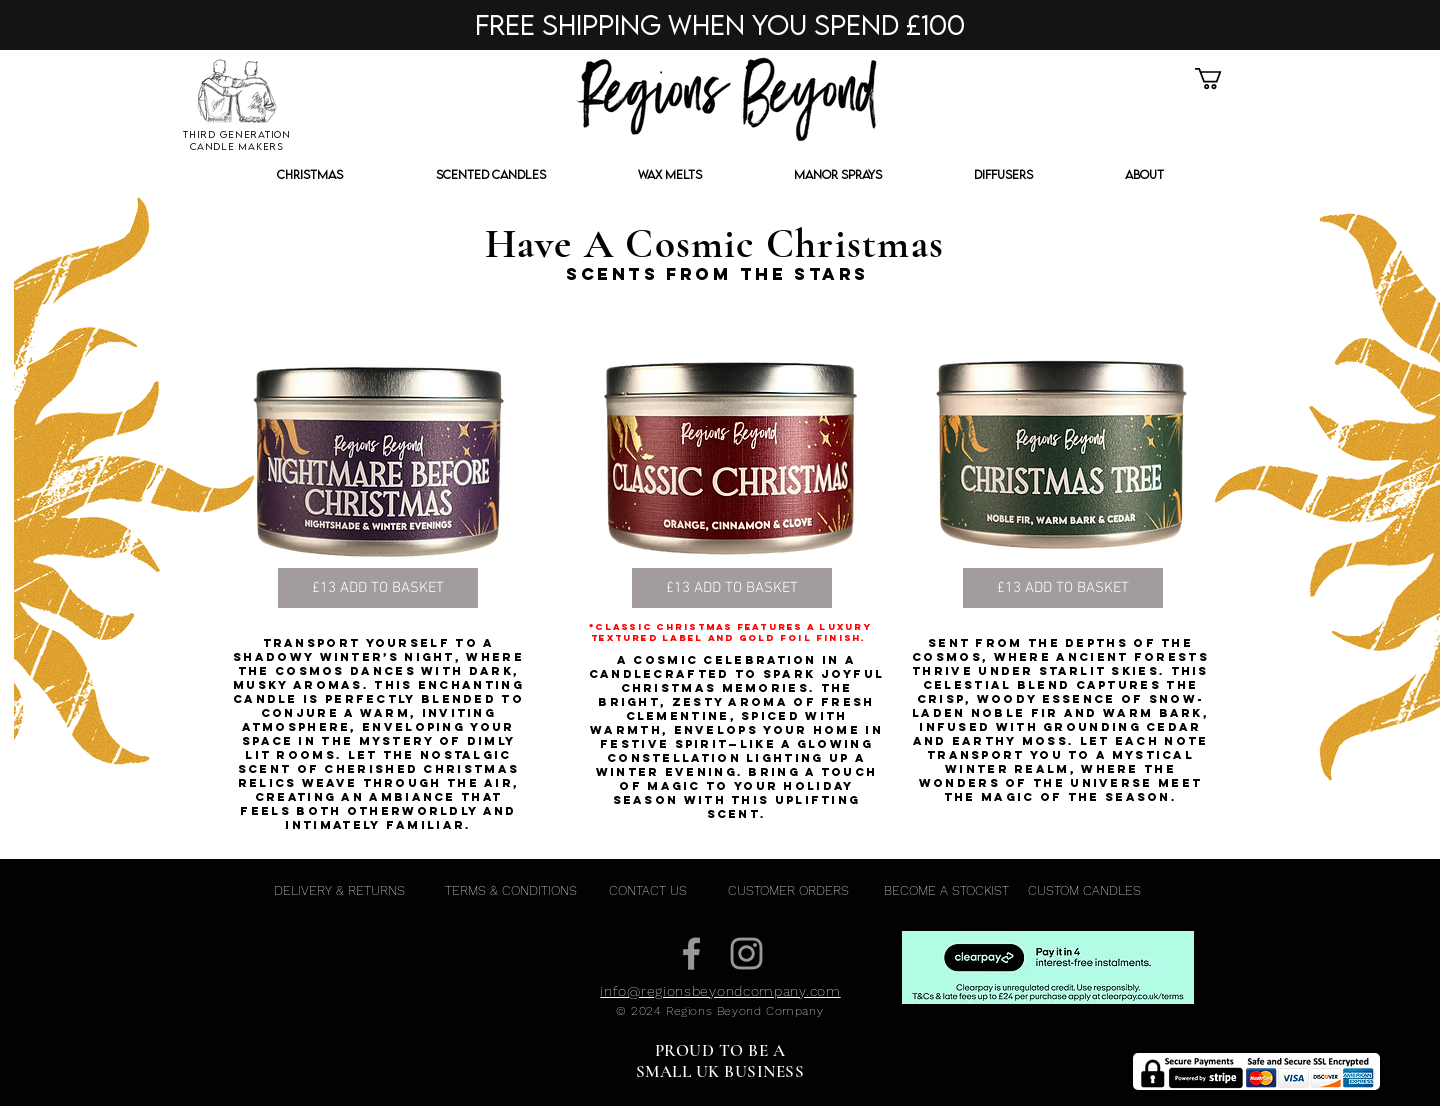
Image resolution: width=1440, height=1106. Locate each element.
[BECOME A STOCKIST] (946, 890)
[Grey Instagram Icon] (746, 953)
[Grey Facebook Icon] (691, 953)
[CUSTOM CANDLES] (1084, 890)
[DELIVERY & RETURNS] (339, 890)
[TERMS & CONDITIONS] (510, 890)
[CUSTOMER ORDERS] (788, 890)
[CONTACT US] (647, 890)
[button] (1221, 78)
